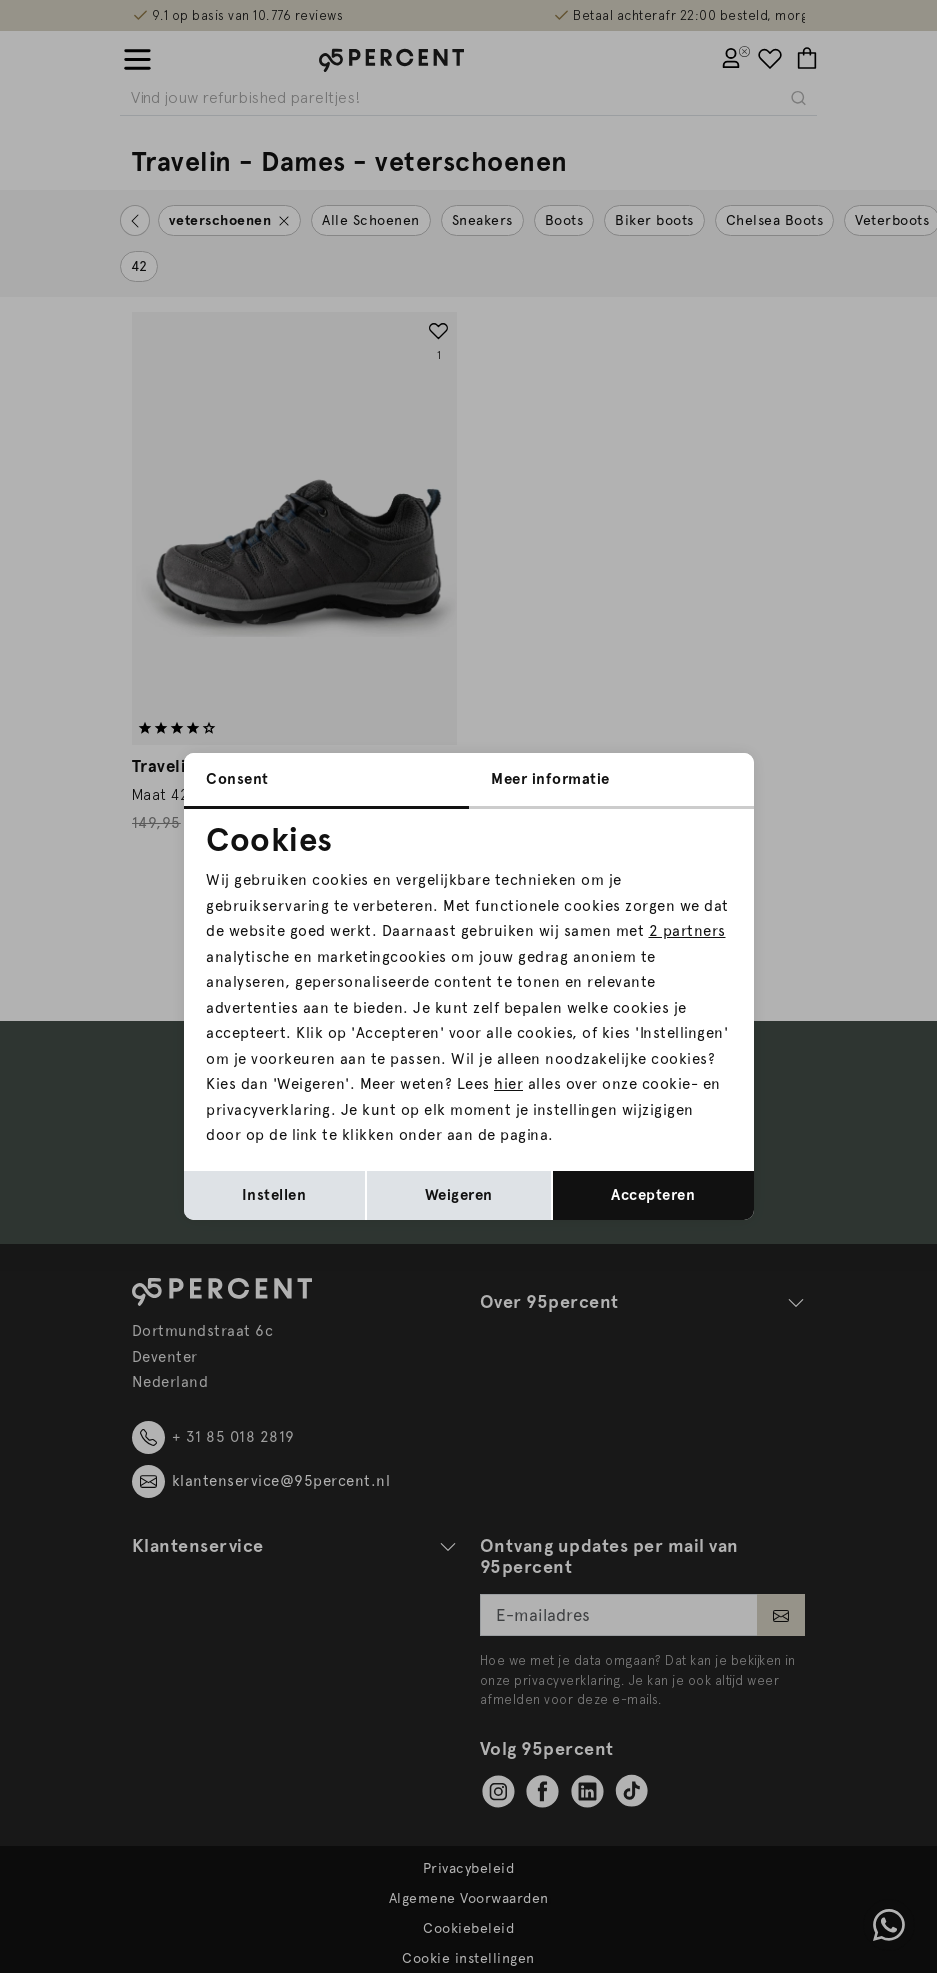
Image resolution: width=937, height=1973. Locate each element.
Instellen (274, 1195)
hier (508, 1084)
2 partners (687, 931)
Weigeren (459, 1195)
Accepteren (653, 1195)
